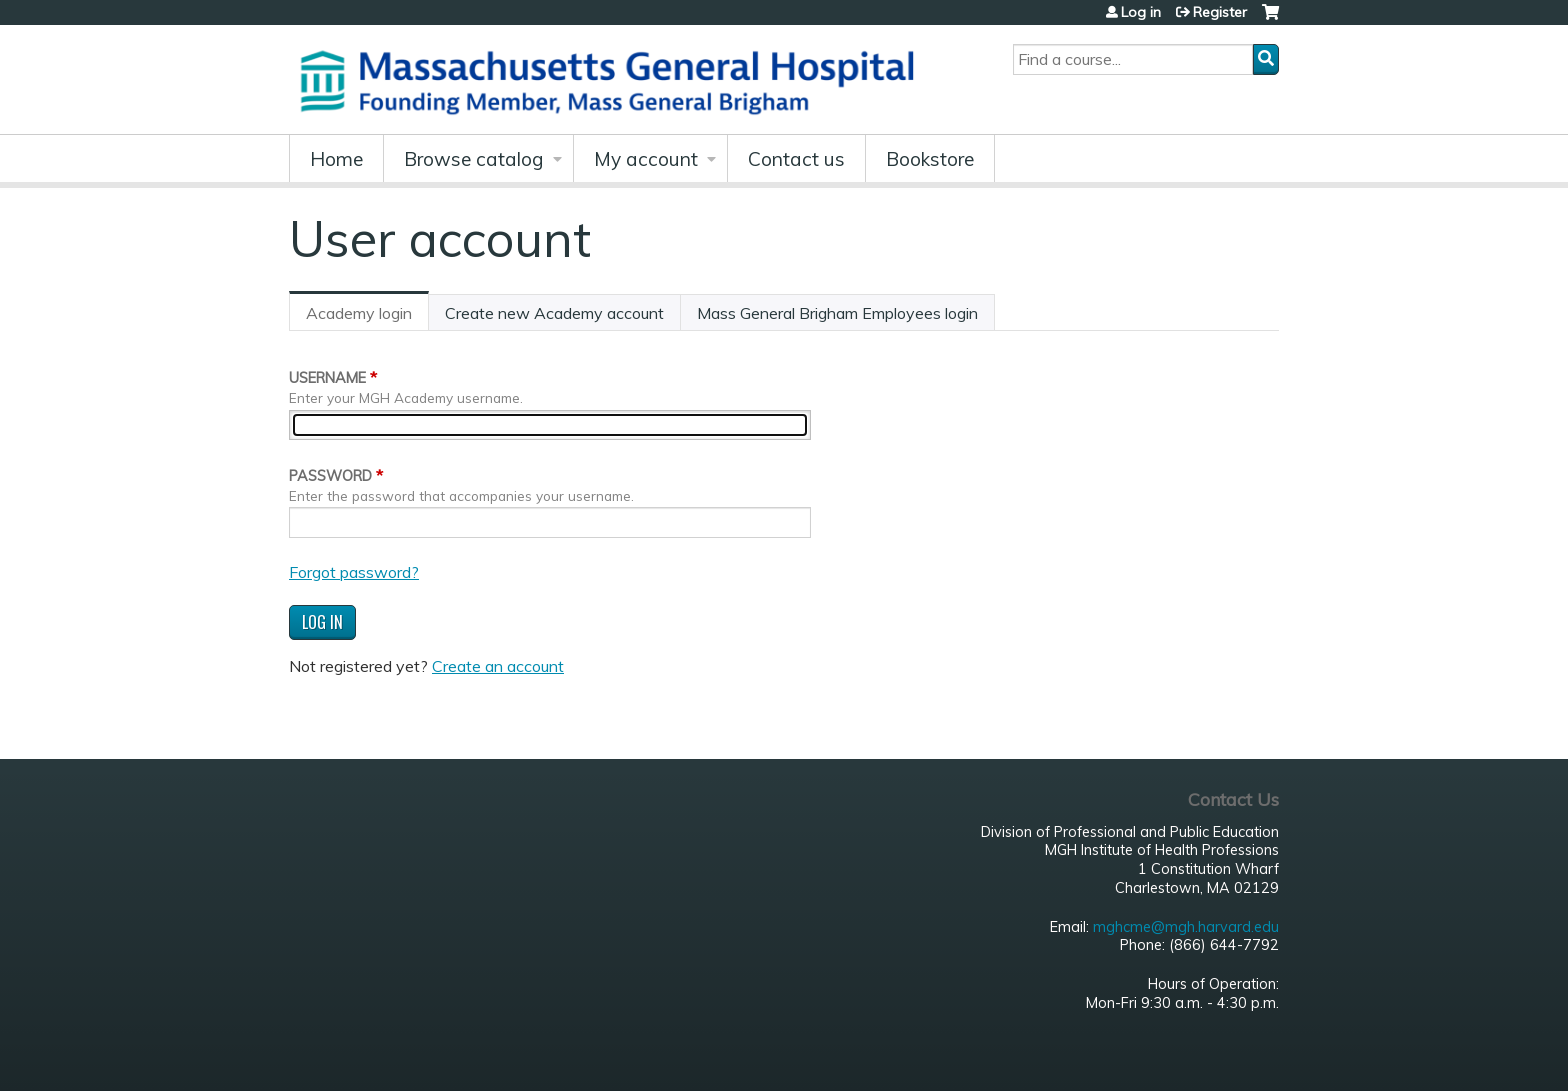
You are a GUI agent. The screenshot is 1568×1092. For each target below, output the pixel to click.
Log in (1141, 12)
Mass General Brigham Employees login (837, 313)
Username (327, 378)
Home (336, 159)
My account (646, 159)
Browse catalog (474, 159)
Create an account (498, 666)
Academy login (367, 317)
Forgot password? (354, 572)
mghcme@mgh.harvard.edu (1186, 927)
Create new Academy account (554, 313)
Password (330, 476)
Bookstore (930, 159)
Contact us (796, 159)
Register (1220, 12)
